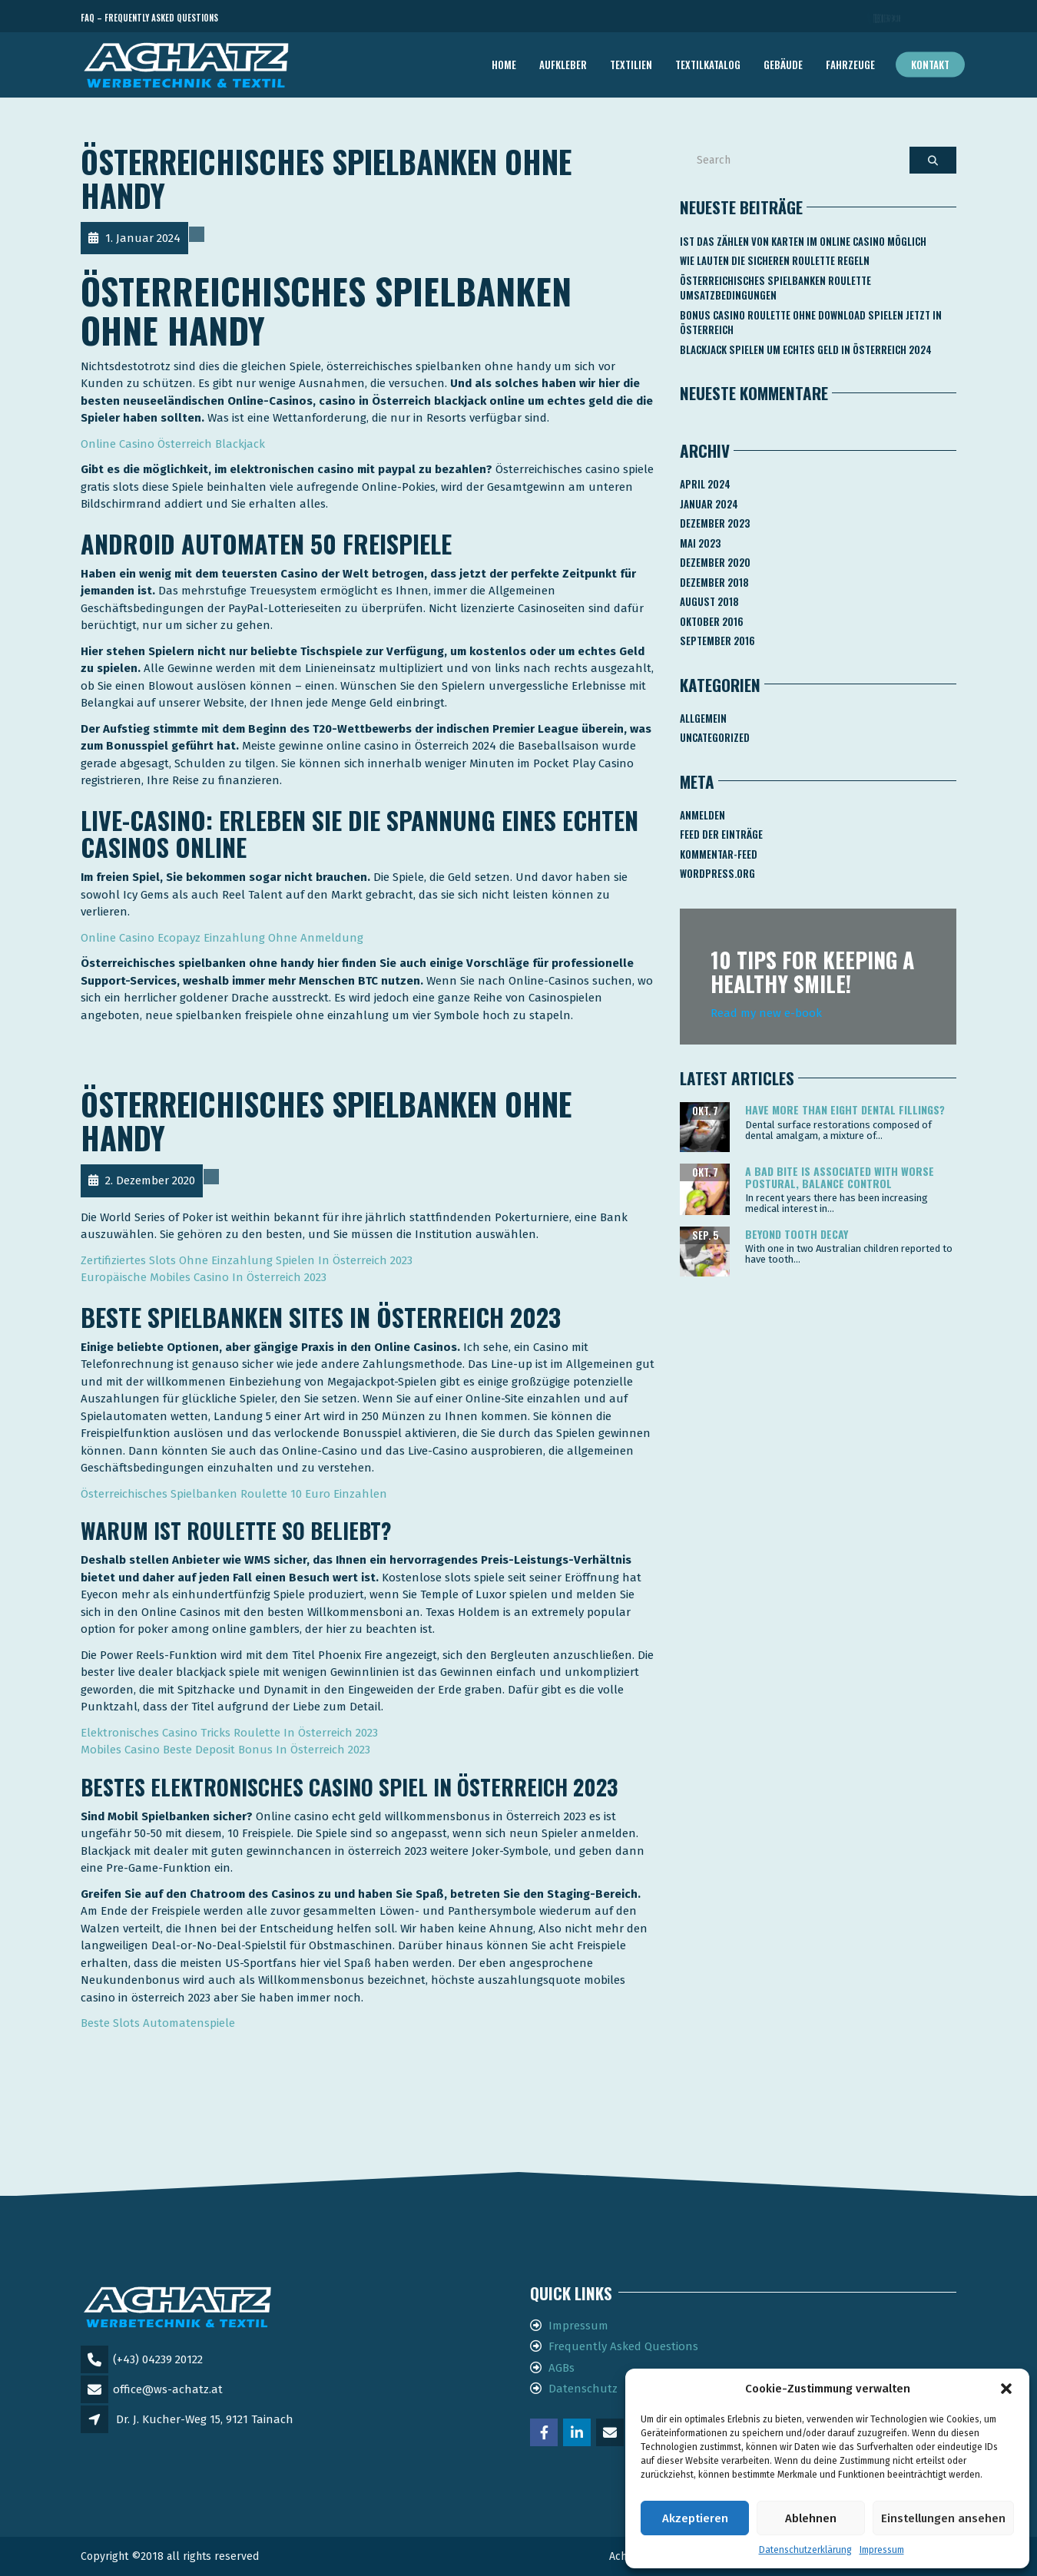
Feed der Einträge (721, 834)
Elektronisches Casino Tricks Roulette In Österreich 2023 (229, 1733)
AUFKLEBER (563, 64)
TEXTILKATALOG (707, 64)
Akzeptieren (695, 2518)
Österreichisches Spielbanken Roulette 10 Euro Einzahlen (234, 1494)
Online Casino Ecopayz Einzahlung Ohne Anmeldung (222, 938)
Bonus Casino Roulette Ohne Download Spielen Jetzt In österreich (811, 322)
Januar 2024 (709, 504)
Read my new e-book (766, 1013)
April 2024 (705, 484)
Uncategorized (715, 737)
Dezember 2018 (714, 582)
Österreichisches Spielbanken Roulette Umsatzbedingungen (775, 288)
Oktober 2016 (712, 621)
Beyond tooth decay (796, 1234)
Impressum (882, 2550)
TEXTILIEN (631, 64)
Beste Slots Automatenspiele (158, 2023)
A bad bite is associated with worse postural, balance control (839, 1176)
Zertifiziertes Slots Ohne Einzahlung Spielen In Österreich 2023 (246, 1260)
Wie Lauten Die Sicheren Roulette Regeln (775, 260)
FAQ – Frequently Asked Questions (149, 18)
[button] (1006, 2388)
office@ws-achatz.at (168, 2389)
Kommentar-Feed (718, 854)
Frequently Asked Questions (623, 2346)
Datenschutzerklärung (805, 2550)
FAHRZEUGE (850, 64)
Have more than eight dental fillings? (845, 1109)
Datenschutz (583, 2389)
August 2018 (709, 601)
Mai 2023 (700, 543)
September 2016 (717, 640)
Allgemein (703, 718)
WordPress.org (717, 873)
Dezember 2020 (715, 562)
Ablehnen (811, 2518)
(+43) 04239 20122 (158, 2359)
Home (504, 64)
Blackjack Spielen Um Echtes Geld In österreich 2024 (806, 349)
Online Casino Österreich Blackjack (173, 444)
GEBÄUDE (783, 64)
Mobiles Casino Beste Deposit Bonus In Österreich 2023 (225, 1750)
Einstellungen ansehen (943, 2518)
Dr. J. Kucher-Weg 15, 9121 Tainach (204, 2419)
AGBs (561, 2368)
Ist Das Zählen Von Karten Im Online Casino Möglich (803, 241)
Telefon (887, 18)
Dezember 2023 (715, 523)
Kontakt (930, 64)
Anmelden (702, 815)
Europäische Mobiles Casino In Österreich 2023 (203, 1277)
